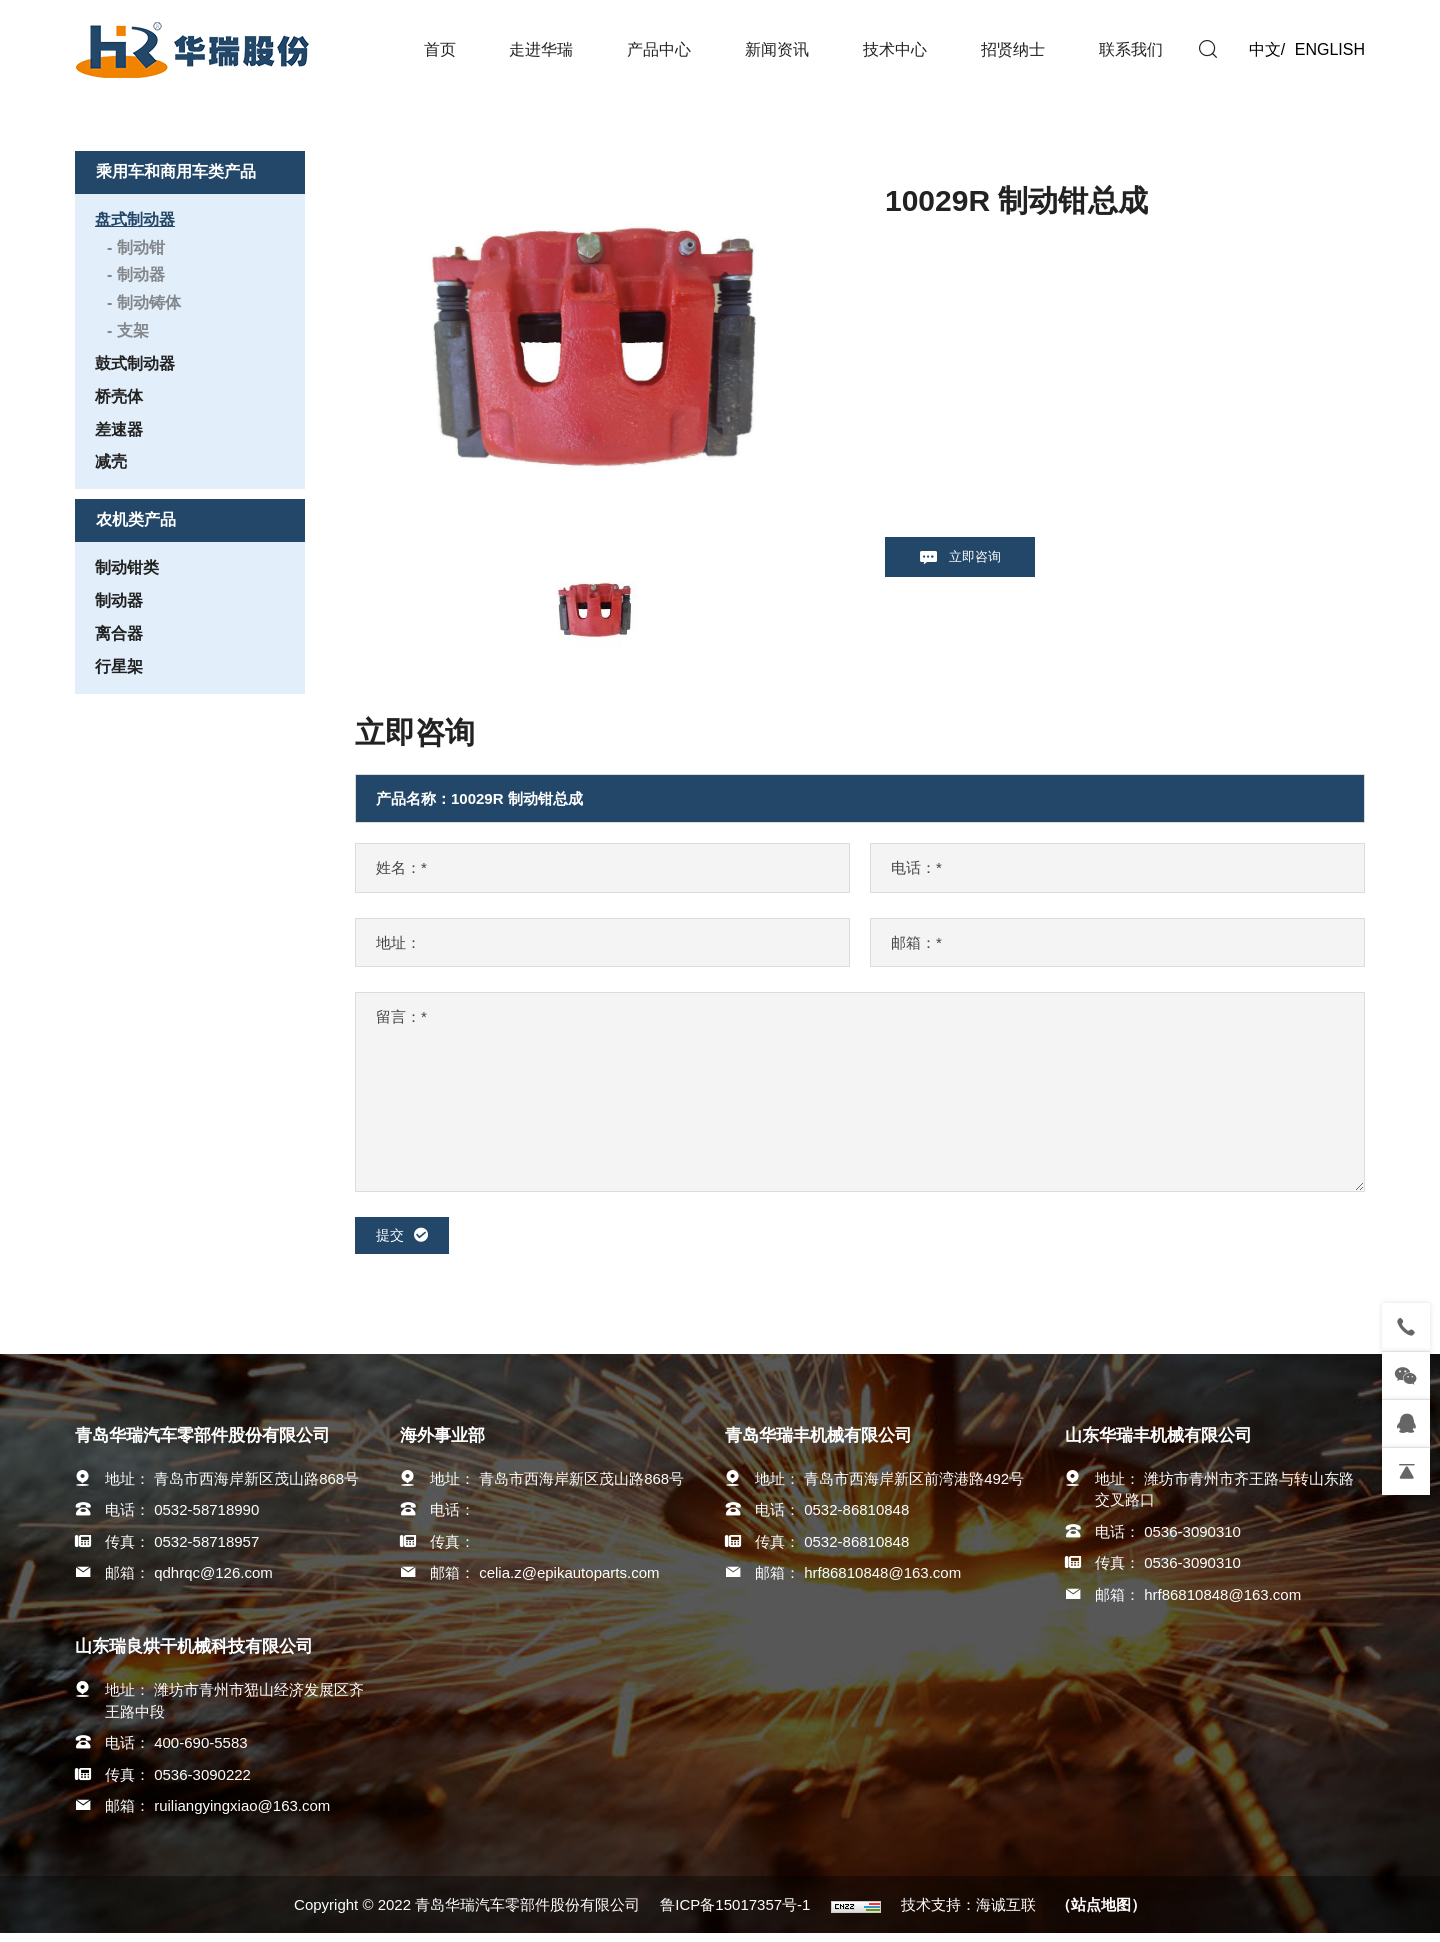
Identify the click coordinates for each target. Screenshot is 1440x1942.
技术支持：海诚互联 (968, 1913)
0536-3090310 (1192, 1539)
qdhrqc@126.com (213, 1581)
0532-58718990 (206, 1518)
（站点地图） (1101, 1913)
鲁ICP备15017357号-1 (735, 1913)
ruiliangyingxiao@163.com (242, 1813)
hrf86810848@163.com (882, 1581)
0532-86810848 (856, 1518)
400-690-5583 (200, 1750)
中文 (1265, 49)
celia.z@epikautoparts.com (569, 1581)
